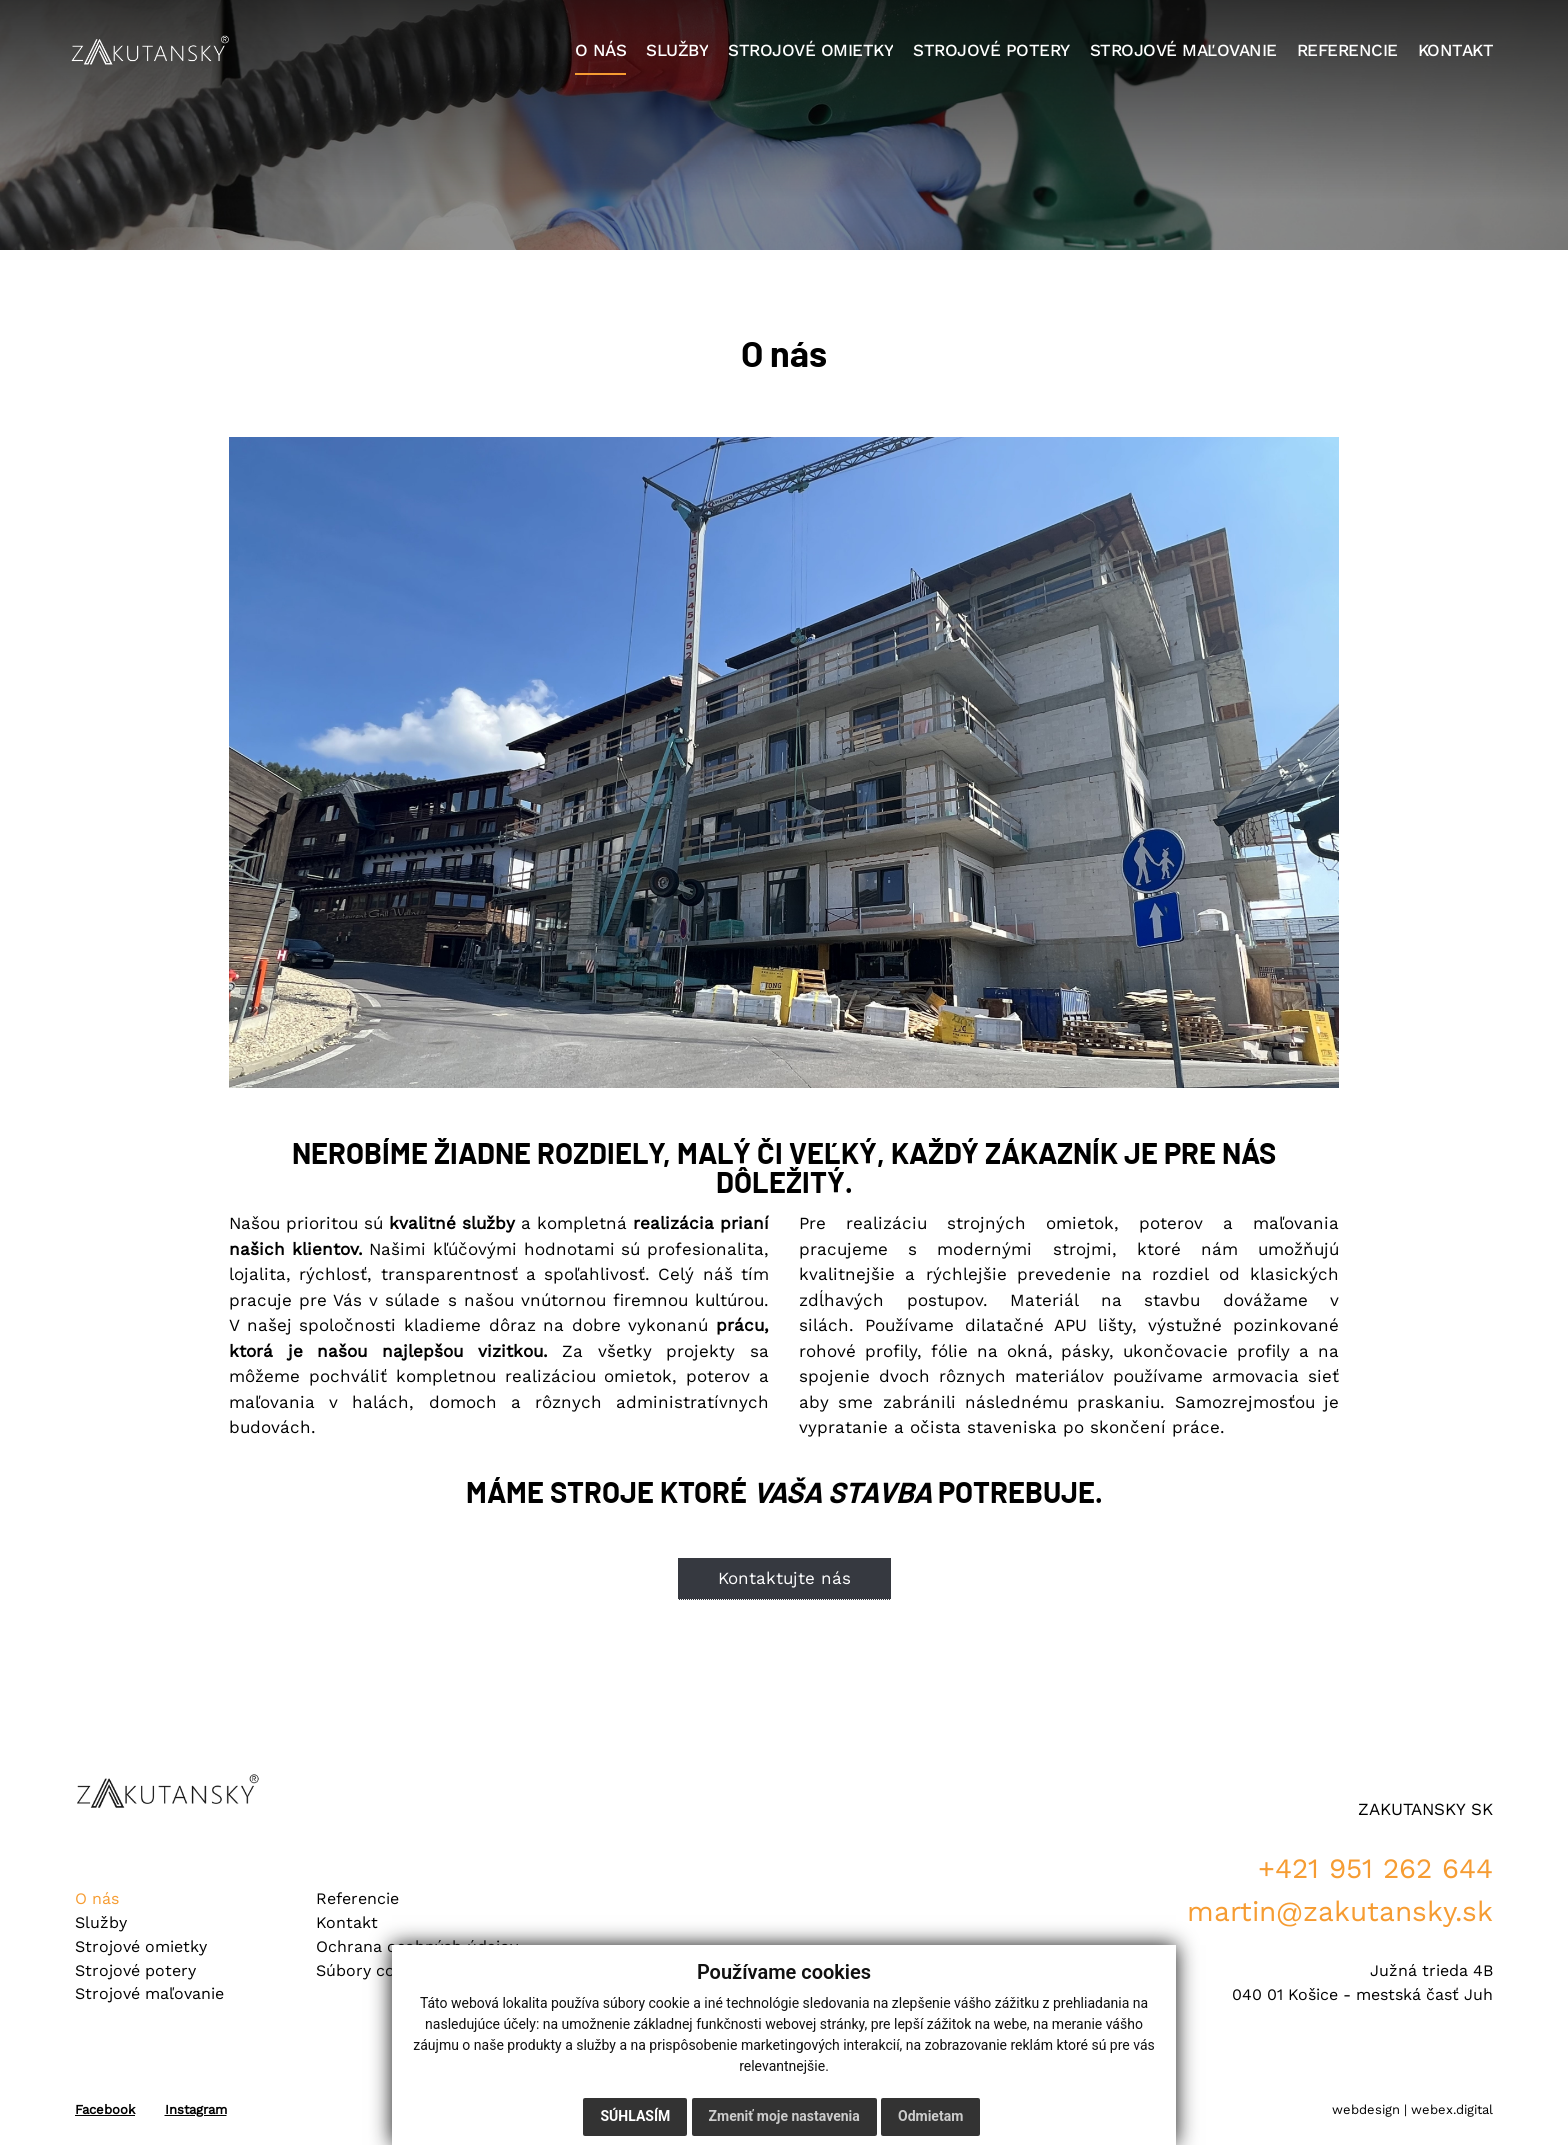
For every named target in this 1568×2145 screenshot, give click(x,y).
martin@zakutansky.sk (1340, 1911)
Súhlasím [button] (635, 2116)
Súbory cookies (375, 1970)
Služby (101, 1922)
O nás (97, 1898)
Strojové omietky (141, 1946)
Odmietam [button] (930, 2116)
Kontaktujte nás (784, 1578)
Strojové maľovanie (149, 1993)
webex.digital (1452, 2109)
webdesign (1366, 2109)
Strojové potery (135, 1970)
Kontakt (347, 1922)
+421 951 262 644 (1375, 1868)
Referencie (357, 1898)
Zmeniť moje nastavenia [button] (784, 2116)
